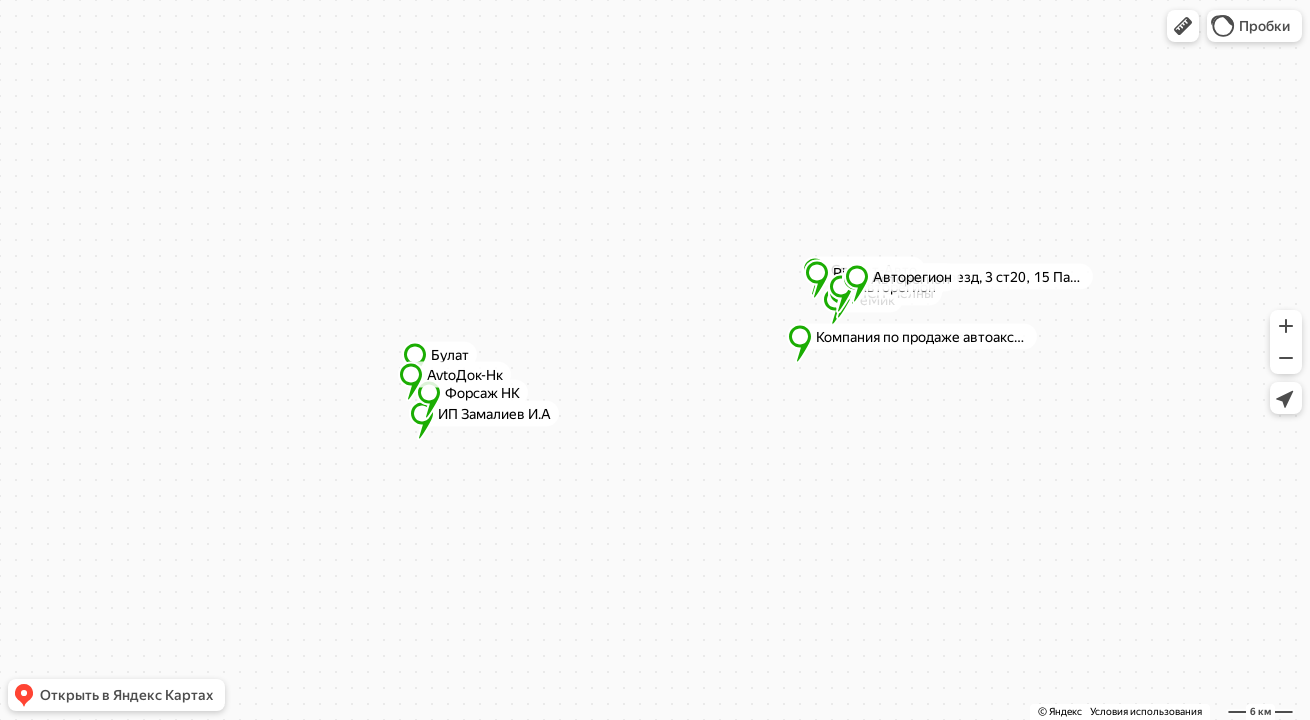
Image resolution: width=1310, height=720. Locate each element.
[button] (1183, 26)
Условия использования (1146, 711)
